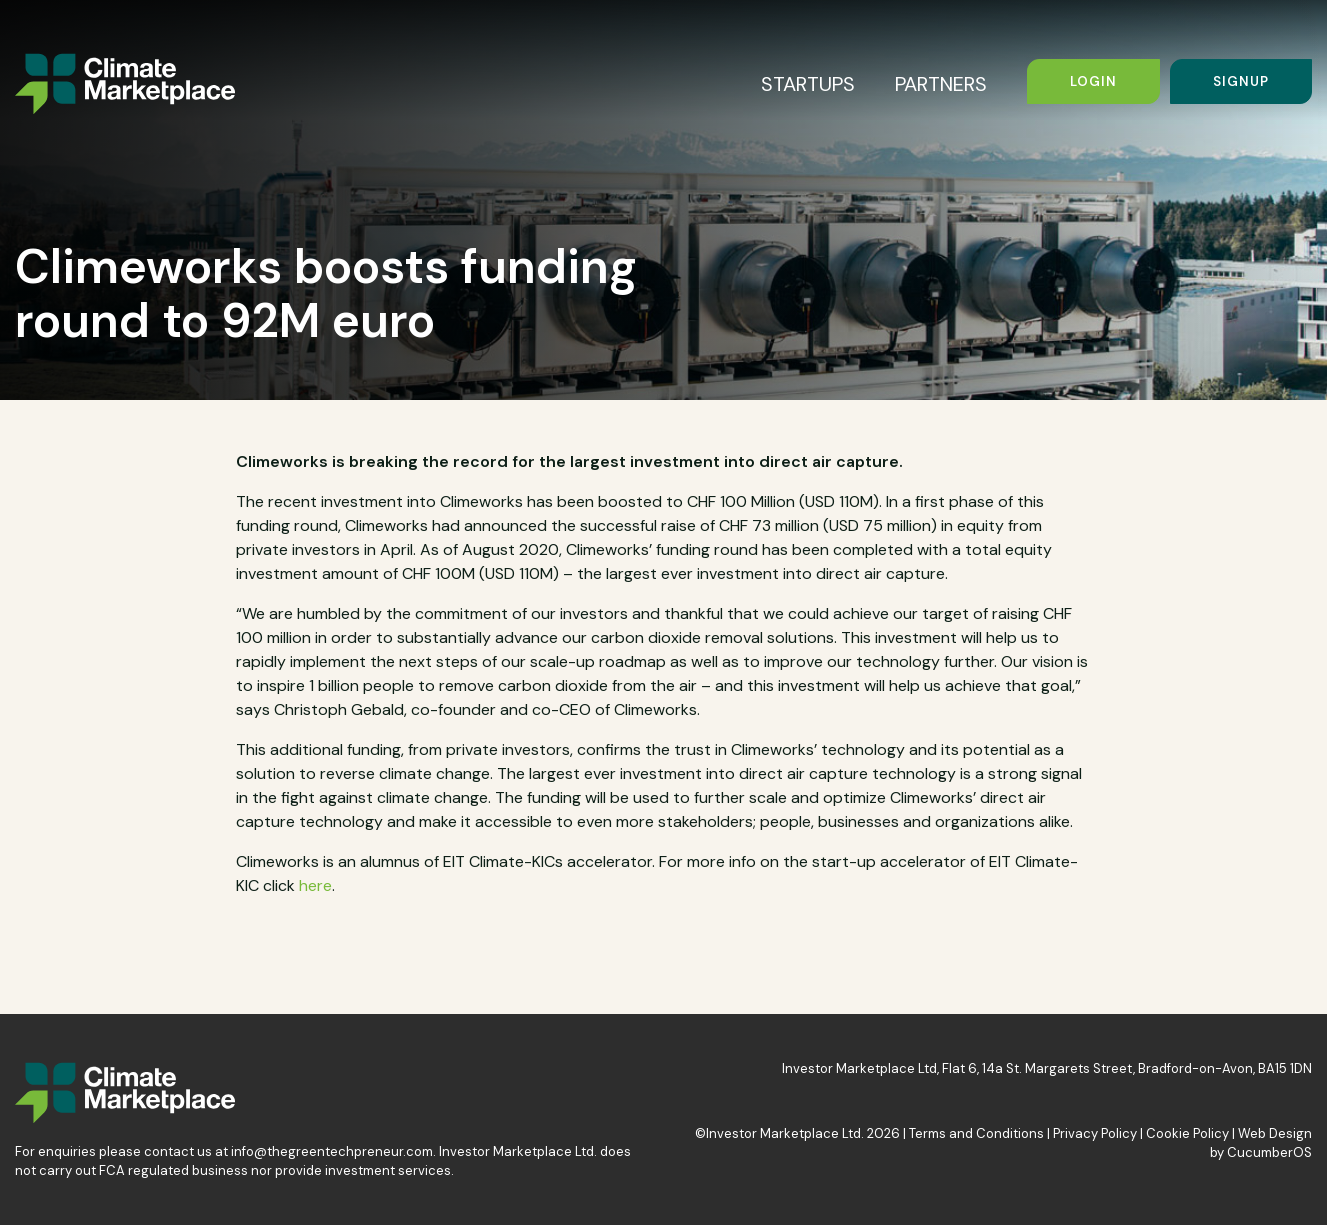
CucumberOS (1269, 1152)
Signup (1241, 81)
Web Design (1275, 1133)
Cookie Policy (1187, 1133)
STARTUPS (808, 84)
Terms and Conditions (976, 1133)
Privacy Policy (1095, 1133)
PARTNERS (941, 84)
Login (1093, 81)
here (315, 885)
